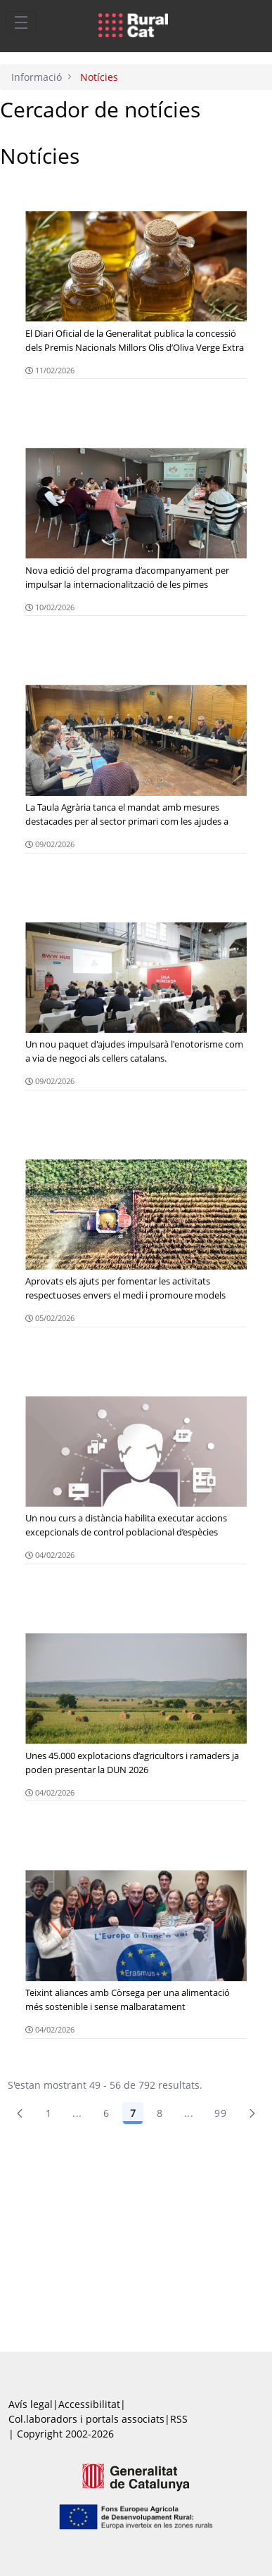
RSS (179, 2419)
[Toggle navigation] (21, 21)
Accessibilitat (89, 2404)
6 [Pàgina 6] (106, 2113)
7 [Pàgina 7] (133, 2113)
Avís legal (30, 2404)
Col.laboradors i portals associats (86, 2419)
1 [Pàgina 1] (48, 2113)
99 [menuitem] (220, 2113)
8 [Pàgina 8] (159, 2113)
